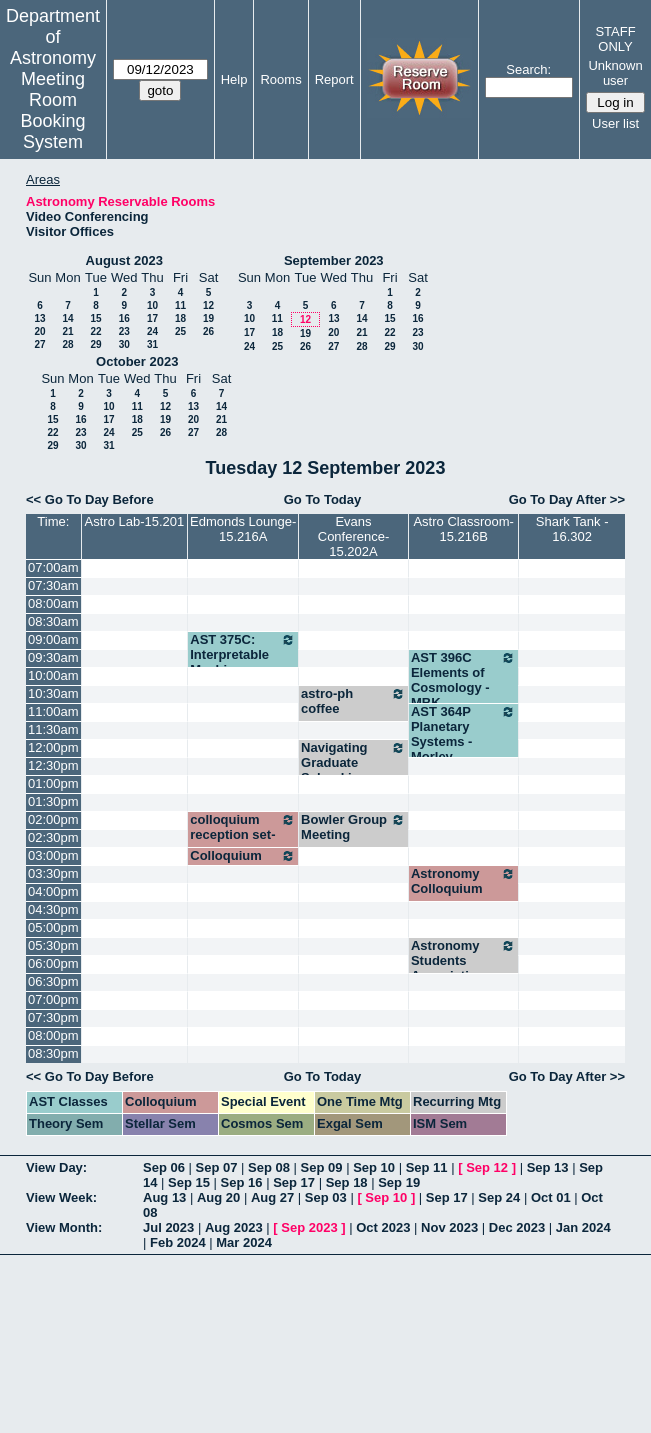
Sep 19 (399, 1182)
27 (39, 344)
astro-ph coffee (353, 701)
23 (124, 331)
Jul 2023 (168, 1227)
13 (39, 318)
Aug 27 (272, 1197)
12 (208, 305)
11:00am (53, 711)
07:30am (53, 585)
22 (95, 331)
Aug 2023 (234, 1227)
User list (615, 123)
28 (67, 344)
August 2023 (124, 260)
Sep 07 (217, 1167)
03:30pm (53, 873)
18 (180, 318)
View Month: (64, 1227)
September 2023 (334, 260)
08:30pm (53, 1053)
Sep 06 (164, 1167)
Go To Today (323, 499)
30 (124, 344)
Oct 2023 (383, 1227)
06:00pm (53, 963)
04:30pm (53, 909)
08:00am (53, 603)
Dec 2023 (517, 1227)
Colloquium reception (243, 863)
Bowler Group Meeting (353, 827)
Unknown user (615, 73)
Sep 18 (347, 1182)
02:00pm (53, 819)
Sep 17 (294, 1182)
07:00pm (53, 999)
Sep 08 (269, 1167)
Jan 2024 (583, 1227)
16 (124, 318)
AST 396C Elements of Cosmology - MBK (463, 680)
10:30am (53, 693)
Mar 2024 (244, 1242)
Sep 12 (487, 1167)
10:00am (53, 675)
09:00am (53, 639)
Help (234, 79)
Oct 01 (551, 1197)
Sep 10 (374, 1167)
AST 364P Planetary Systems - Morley (463, 734)
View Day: (56, 1167)
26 (208, 331)
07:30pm (53, 1017)
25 (180, 331)
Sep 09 (322, 1167)
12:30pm (53, 765)
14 (67, 318)
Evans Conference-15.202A (354, 536)
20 (39, 331)
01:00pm (53, 783)
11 (180, 305)
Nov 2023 (449, 1227)
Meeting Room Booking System (52, 110)
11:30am (53, 729)
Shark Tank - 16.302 (572, 529)
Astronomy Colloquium (463, 881)
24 (152, 331)
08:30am (53, 621)
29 (95, 344)
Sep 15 (189, 1182)
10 (152, 305)
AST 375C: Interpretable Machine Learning (243, 662)
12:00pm (53, 747)
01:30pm (53, 801)
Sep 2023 (309, 1227)
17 (152, 318)
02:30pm (53, 837)
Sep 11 (427, 1167)
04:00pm (53, 891)
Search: (528, 69)
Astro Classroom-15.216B (463, 529)
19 (208, 318)
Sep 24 (499, 1197)
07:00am (53, 567)
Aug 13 (164, 1197)
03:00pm (53, 855)
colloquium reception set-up (243, 834)
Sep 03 (326, 1197)
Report (334, 79)
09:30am (53, 657)
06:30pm (53, 981)
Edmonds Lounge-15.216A (243, 529)
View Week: (61, 1197)
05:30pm (53, 945)
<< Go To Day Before (90, 499)
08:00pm (53, 1035)
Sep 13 (548, 1167)
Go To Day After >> (567, 499)
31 (152, 344)
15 (95, 318)
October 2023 (137, 361)
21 (67, 331)
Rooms (280, 79)
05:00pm (53, 927)
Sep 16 (242, 1182)
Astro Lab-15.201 (135, 521)
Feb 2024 (178, 1242)
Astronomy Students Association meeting (463, 968)
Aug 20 (218, 1197)
